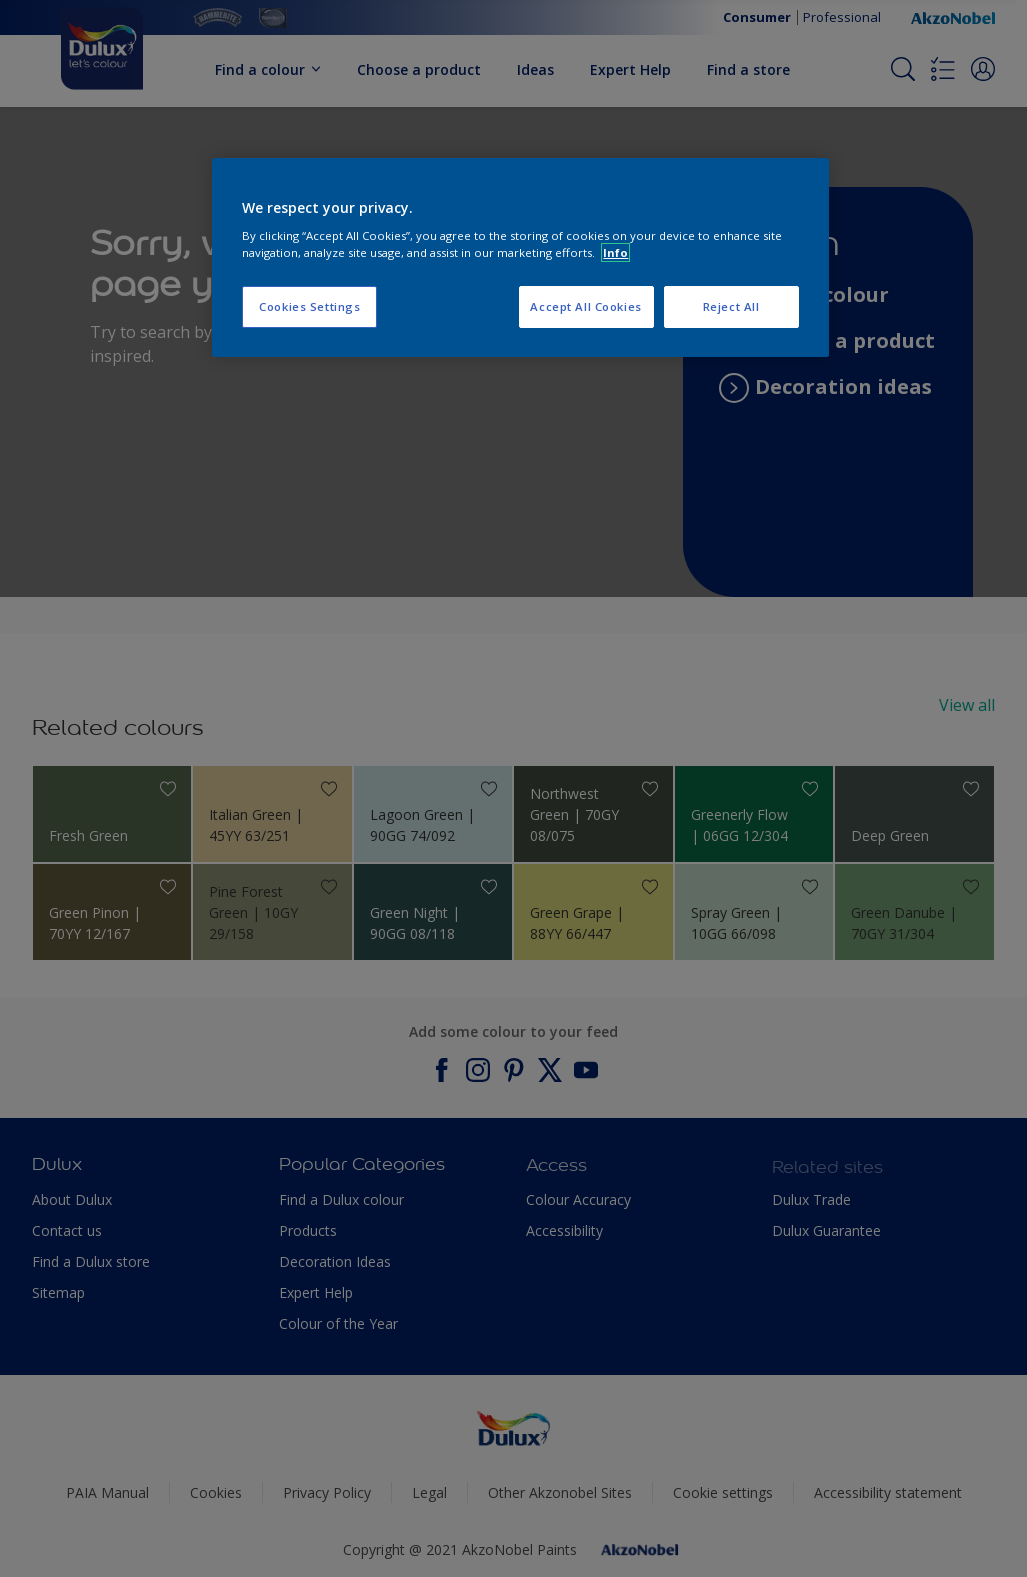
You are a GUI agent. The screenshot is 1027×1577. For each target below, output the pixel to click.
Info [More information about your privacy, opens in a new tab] (615, 252)
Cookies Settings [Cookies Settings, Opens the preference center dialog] (309, 306)
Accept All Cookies (585, 306)
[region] (520, 258)
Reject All (731, 306)
